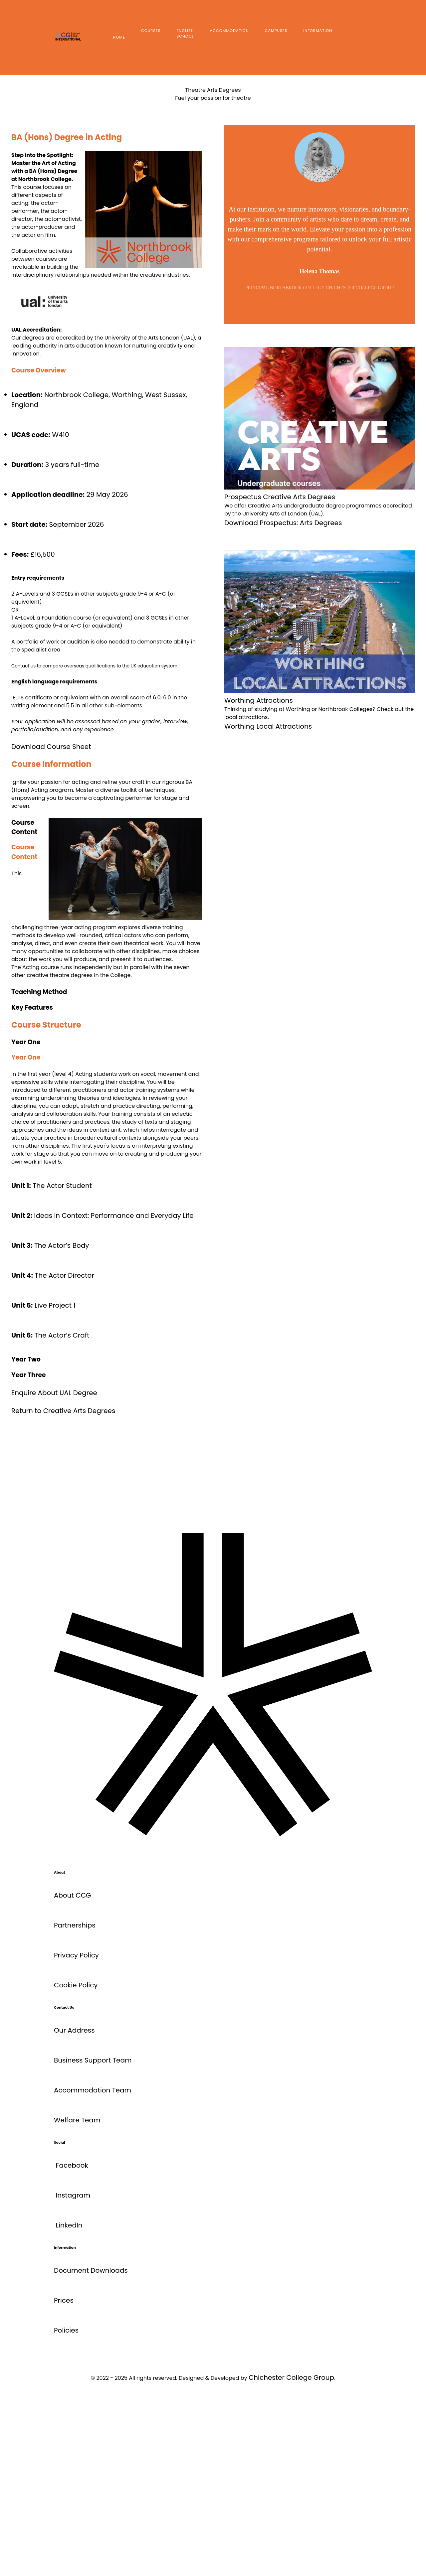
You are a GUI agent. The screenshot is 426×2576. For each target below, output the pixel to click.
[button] (106, 992)
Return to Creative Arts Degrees (63, 1410)
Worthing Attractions (258, 700)
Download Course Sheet (51, 746)
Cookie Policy (76, 1985)
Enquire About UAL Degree (54, 1392)
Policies (66, 2330)
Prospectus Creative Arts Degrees (279, 496)
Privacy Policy (76, 1955)
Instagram (73, 2195)
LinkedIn (69, 2225)
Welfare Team (77, 2120)
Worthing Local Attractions (268, 726)
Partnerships (75, 1925)
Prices (64, 2300)
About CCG (72, 1895)
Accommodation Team (92, 2090)
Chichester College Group (291, 2377)
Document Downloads (91, 2270)
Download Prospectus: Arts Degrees (283, 522)
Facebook (72, 2165)
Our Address (74, 2030)
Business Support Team (93, 2060)
